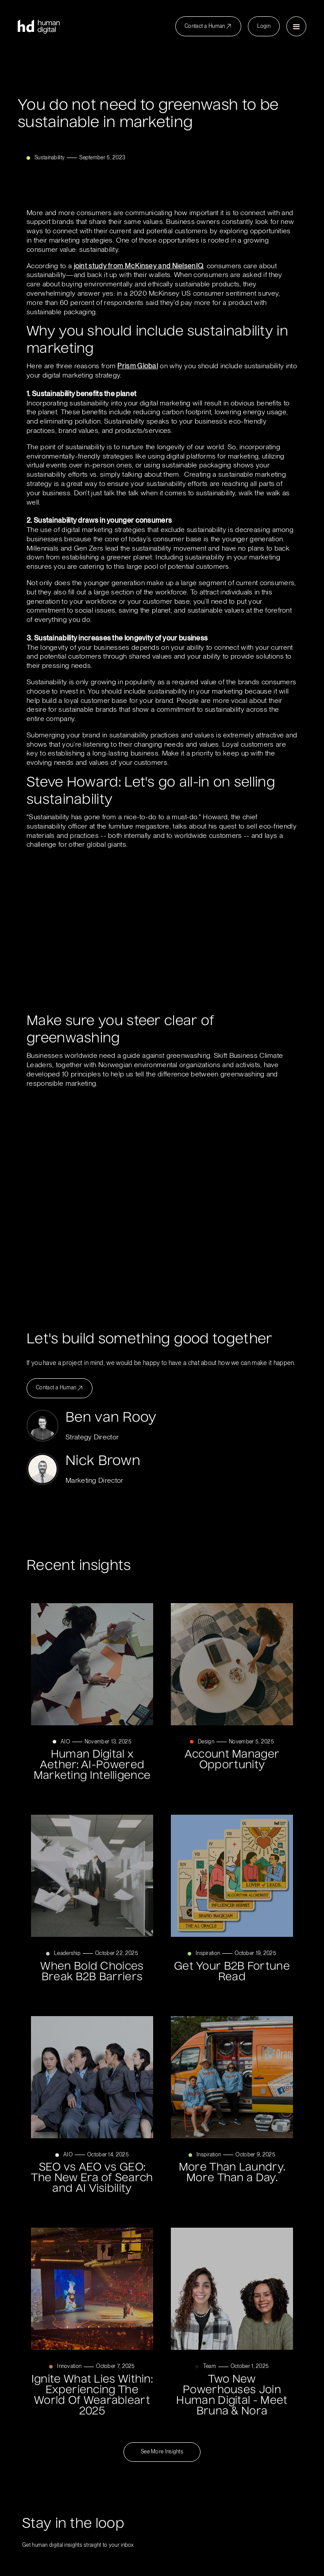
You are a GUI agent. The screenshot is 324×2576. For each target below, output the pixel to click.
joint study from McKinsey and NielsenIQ (139, 266)
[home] (39, 26)
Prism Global (137, 366)
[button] (296, 26)
